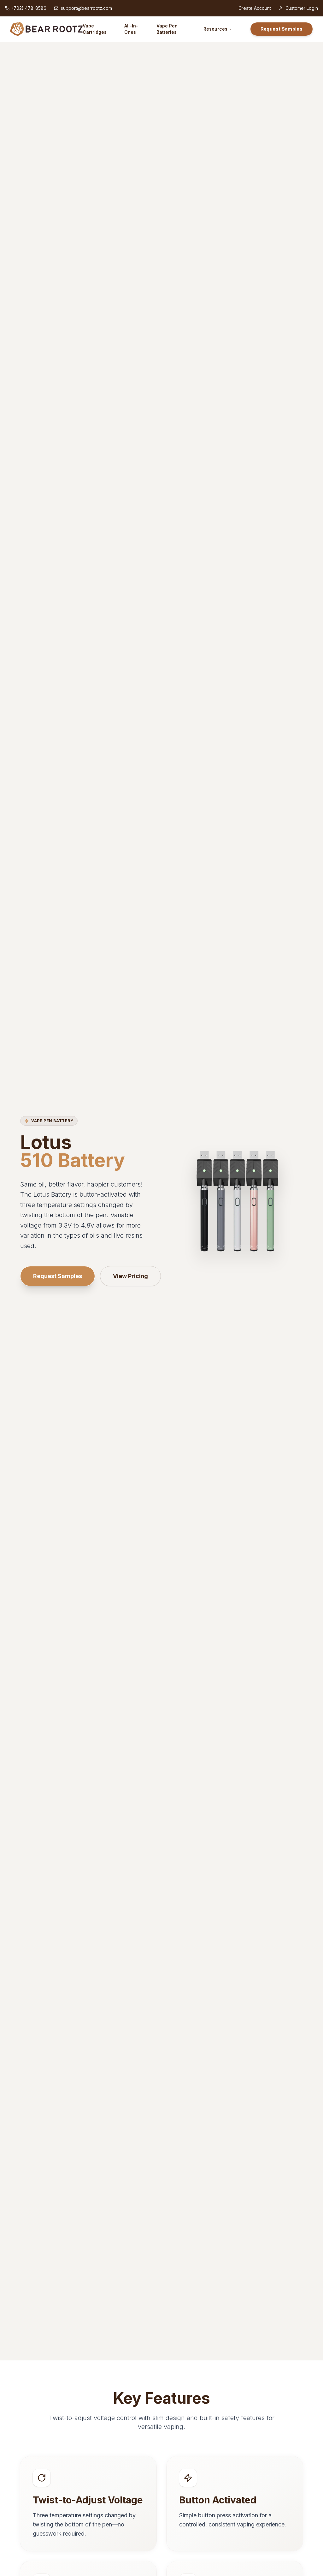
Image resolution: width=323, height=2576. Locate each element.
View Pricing (130, 1276)
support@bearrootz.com (83, 8)
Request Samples (281, 29)
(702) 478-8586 (25, 8)
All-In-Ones (131, 29)
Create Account (254, 8)
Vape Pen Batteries (167, 29)
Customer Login (298, 8)
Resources (217, 29)
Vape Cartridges (95, 29)
